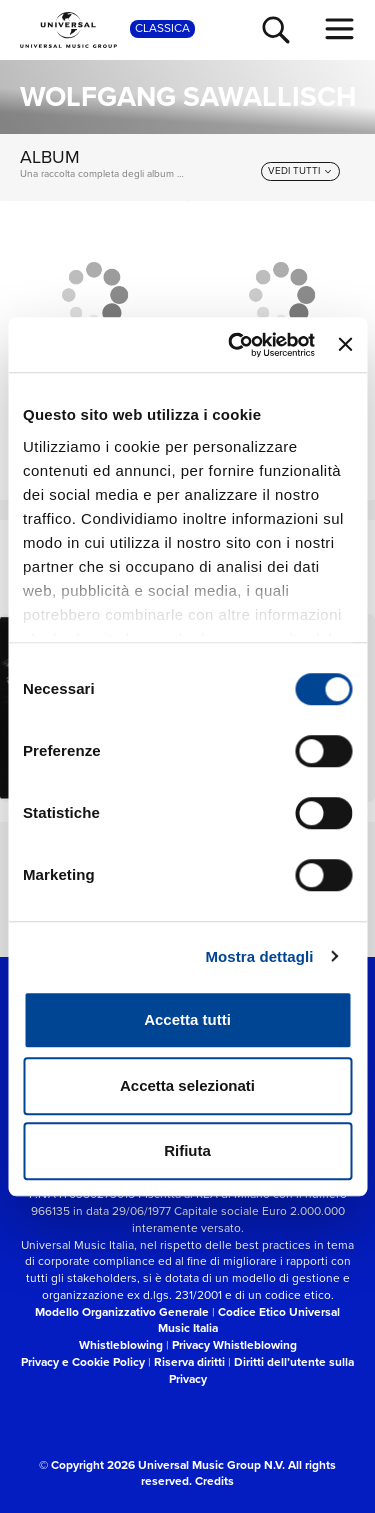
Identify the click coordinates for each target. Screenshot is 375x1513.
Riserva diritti (189, 1361)
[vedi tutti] (300, 171)
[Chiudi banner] (345, 345)
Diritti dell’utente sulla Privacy (262, 1370)
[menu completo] (340, 29)
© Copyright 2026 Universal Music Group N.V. (162, 1464)
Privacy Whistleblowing (234, 1344)
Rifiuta (187, 1150)
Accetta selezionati (187, 1085)
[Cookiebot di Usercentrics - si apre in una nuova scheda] (235, 345)
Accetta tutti (187, 1019)
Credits (214, 1480)
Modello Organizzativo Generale (122, 1311)
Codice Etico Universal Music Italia (249, 1320)
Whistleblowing (121, 1344)
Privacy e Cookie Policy (83, 1361)
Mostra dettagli (259, 956)
